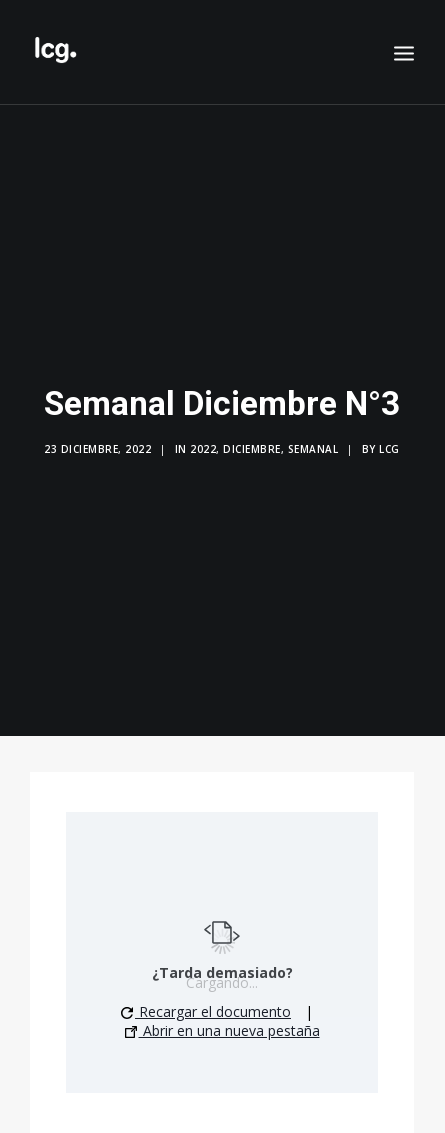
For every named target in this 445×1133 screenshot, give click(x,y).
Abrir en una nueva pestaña (222, 1019)
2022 (203, 444)
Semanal (313, 444)
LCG (389, 444)
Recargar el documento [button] (206, 1000)
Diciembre (252, 444)
